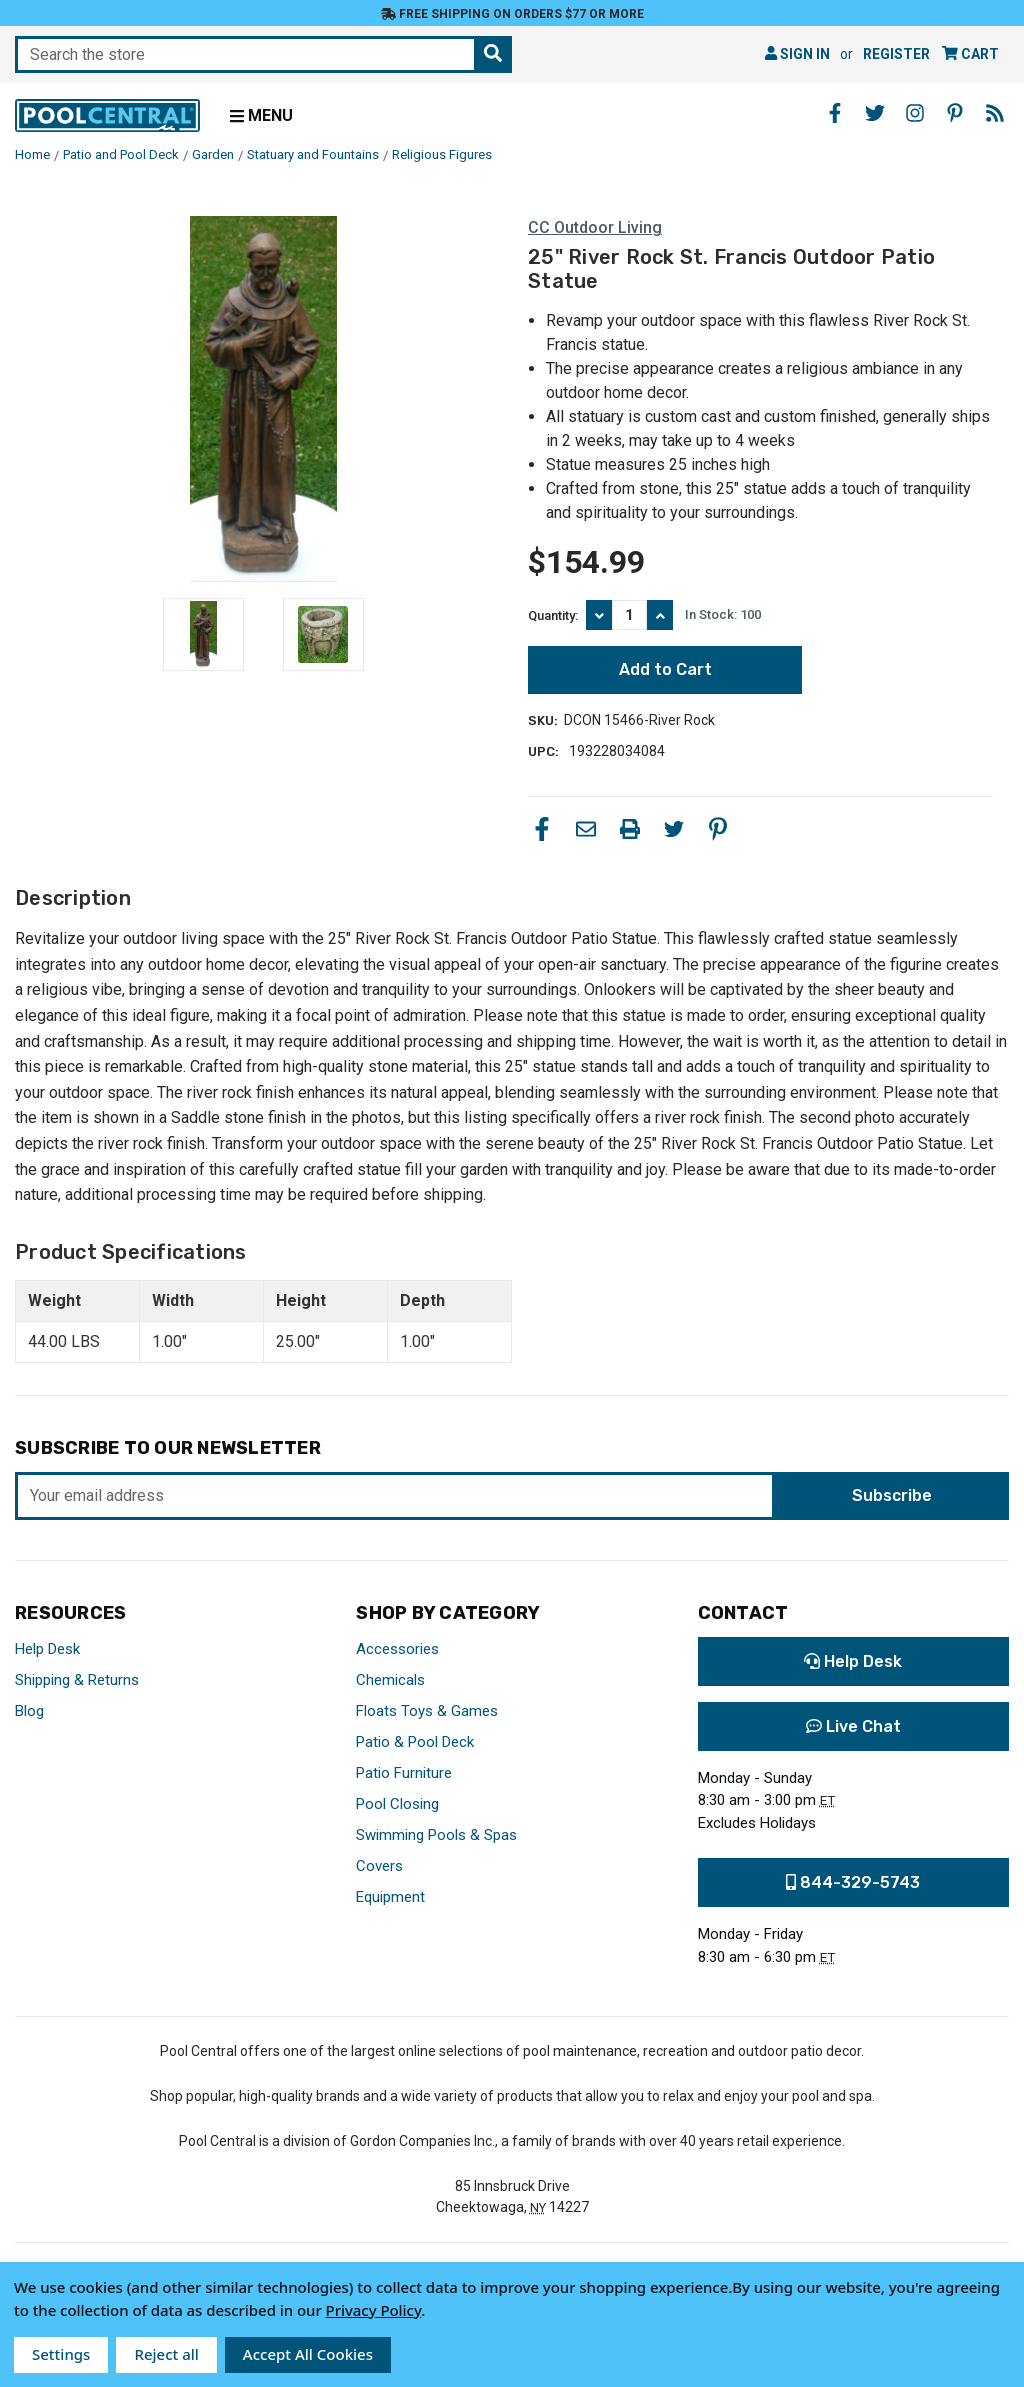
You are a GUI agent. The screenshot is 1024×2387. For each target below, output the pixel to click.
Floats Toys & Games (427, 1711)
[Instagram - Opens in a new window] (915, 113)
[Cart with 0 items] (970, 54)
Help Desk (47, 1649)
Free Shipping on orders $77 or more (512, 14)
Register (896, 54)
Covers (379, 1866)
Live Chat (853, 1726)
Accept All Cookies (308, 2354)
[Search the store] (493, 54)
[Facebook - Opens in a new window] (835, 113)
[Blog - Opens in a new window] (995, 113)
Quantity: (553, 615)
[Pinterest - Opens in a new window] (955, 113)
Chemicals (390, 1680)
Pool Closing (397, 1804)
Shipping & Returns (77, 1680)
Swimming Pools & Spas (436, 1835)
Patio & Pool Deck (415, 1742)
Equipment (390, 1897)
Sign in (797, 54)
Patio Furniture (404, 1773)
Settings (61, 2354)
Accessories (397, 1649)
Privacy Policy (374, 2310)
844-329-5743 (853, 1882)
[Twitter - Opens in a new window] (875, 113)
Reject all (166, 2354)
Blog (29, 1711)
